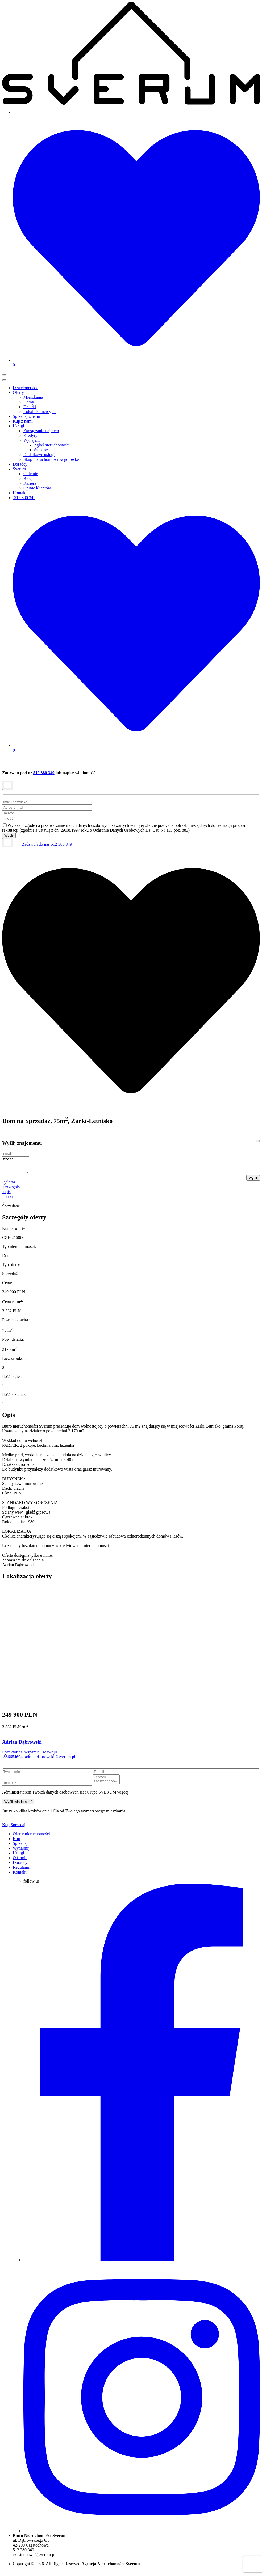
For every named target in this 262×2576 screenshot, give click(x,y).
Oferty (18, 392)
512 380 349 (24, 497)
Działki (29, 407)
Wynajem (31, 440)
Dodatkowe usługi (39, 454)
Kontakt (20, 493)
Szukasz (41, 450)
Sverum (19, 469)
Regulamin (22, 1873)
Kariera (29, 483)
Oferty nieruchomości (31, 1839)
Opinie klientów (37, 488)
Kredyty (30, 435)
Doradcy (20, 464)
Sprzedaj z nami (26, 416)
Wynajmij (21, 1853)
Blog (27, 478)
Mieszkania (33, 397)
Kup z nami (23, 421)
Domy (28, 402)
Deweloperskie (25, 387)
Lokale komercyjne (39, 411)
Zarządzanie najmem (41, 430)
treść (17, 1167)
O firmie (30, 473)
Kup (6, 1830)
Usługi (18, 426)
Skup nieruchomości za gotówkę (51, 459)
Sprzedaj (18, 1830)
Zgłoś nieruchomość (51, 445)
